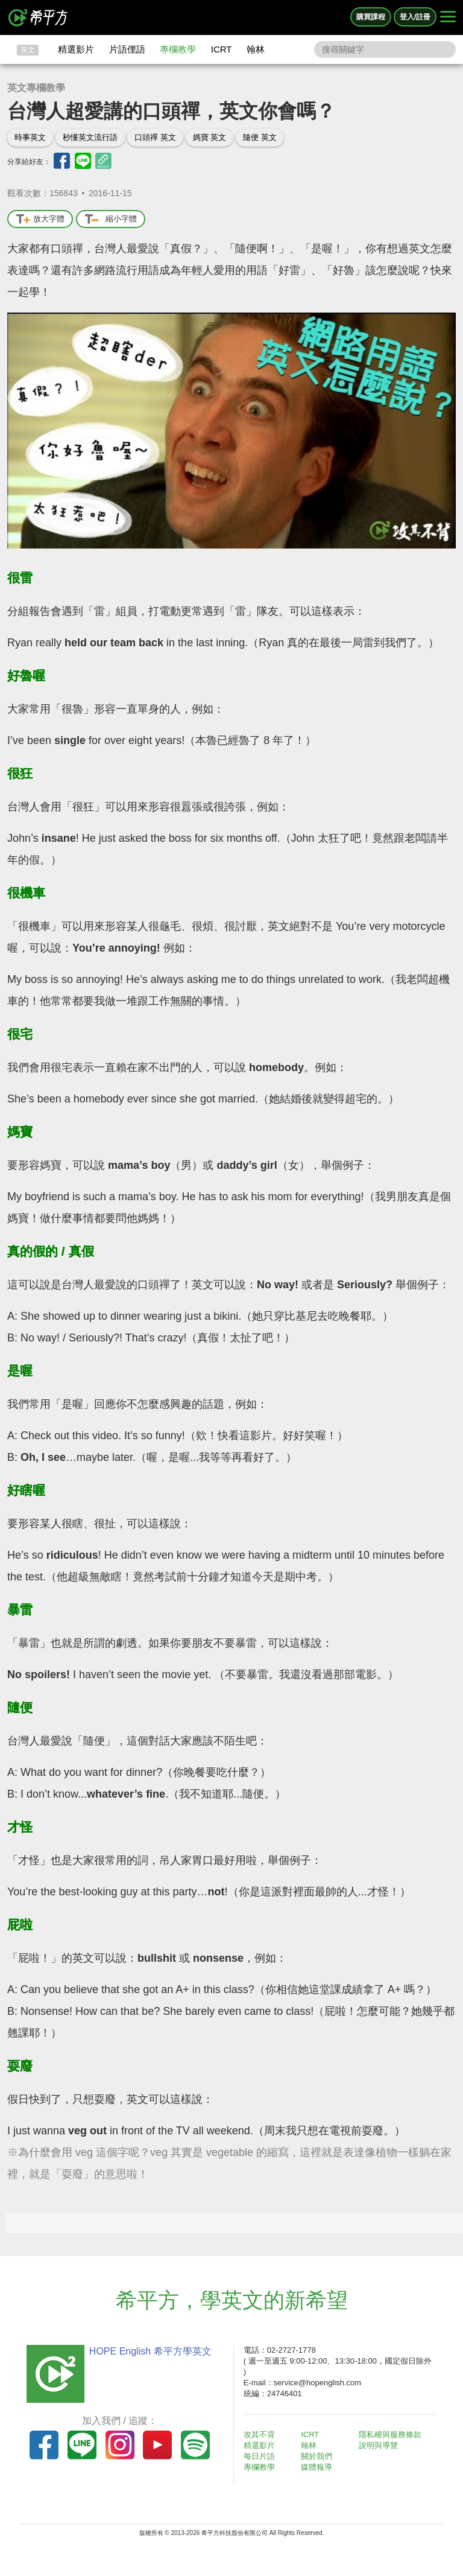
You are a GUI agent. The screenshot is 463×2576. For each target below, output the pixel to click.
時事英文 (30, 137)
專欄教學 (178, 49)
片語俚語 (127, 49)
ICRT (221, 49)
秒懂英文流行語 (90, 137)
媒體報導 (319, 2467)
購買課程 (370, 17)
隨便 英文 (260, 137)
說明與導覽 (380, 2445)
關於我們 (319, 2456)
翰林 (256, 49)
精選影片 (76, 49)
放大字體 (40, 219)
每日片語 (261, 2456)
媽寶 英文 (210, 137)
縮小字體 (110, 219)
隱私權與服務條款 (392, 2434)
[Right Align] (448, 17)
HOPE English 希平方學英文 (147, 2351)
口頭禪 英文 (155, 137)
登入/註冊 (415, 17)
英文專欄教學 (36, 88)
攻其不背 (261, 2434)
